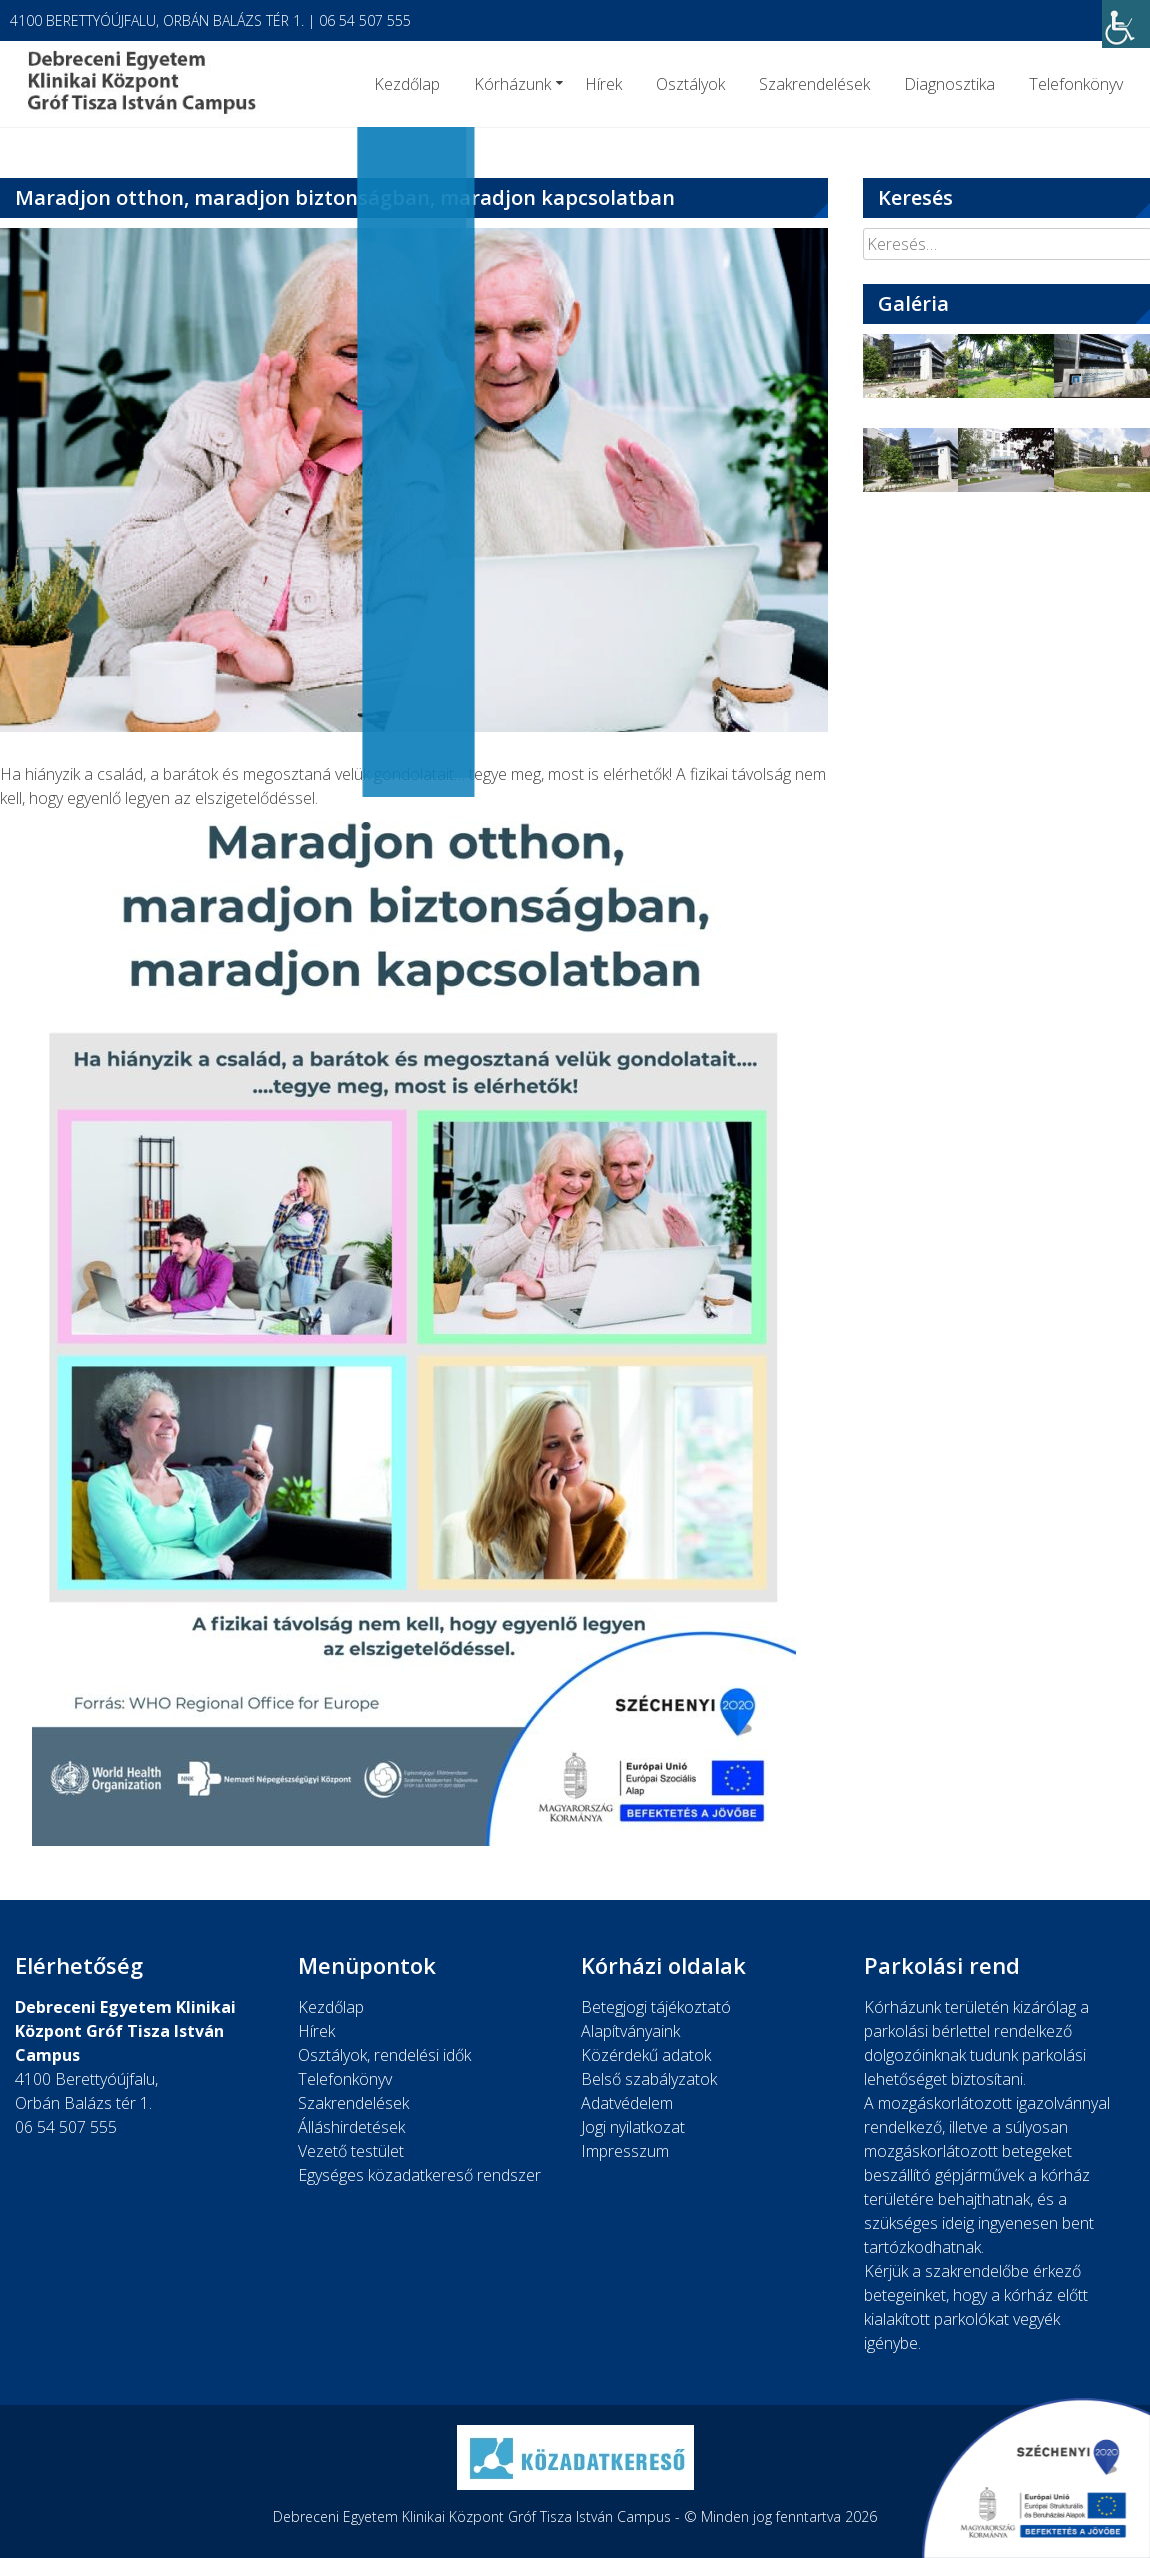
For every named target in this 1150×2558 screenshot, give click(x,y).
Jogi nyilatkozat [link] (633, 2127)
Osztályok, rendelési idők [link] (384, 2055)
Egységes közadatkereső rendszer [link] (419, 2175)
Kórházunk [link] (512, 84)
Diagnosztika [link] (949, 84)
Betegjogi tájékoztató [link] (656, 2007)
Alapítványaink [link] (630, 2031)
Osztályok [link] (690, 84)
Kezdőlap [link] (407, 84)
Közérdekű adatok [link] (646, 2055)
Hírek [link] (603, 84)
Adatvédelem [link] (627, 2103)
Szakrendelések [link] (814, 84)
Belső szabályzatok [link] (649, 2079)
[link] (1126, 24)
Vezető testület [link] (351, 2151)
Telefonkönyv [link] (1076, 84)
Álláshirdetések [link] (351, 2127)
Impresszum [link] (625, 2151)
